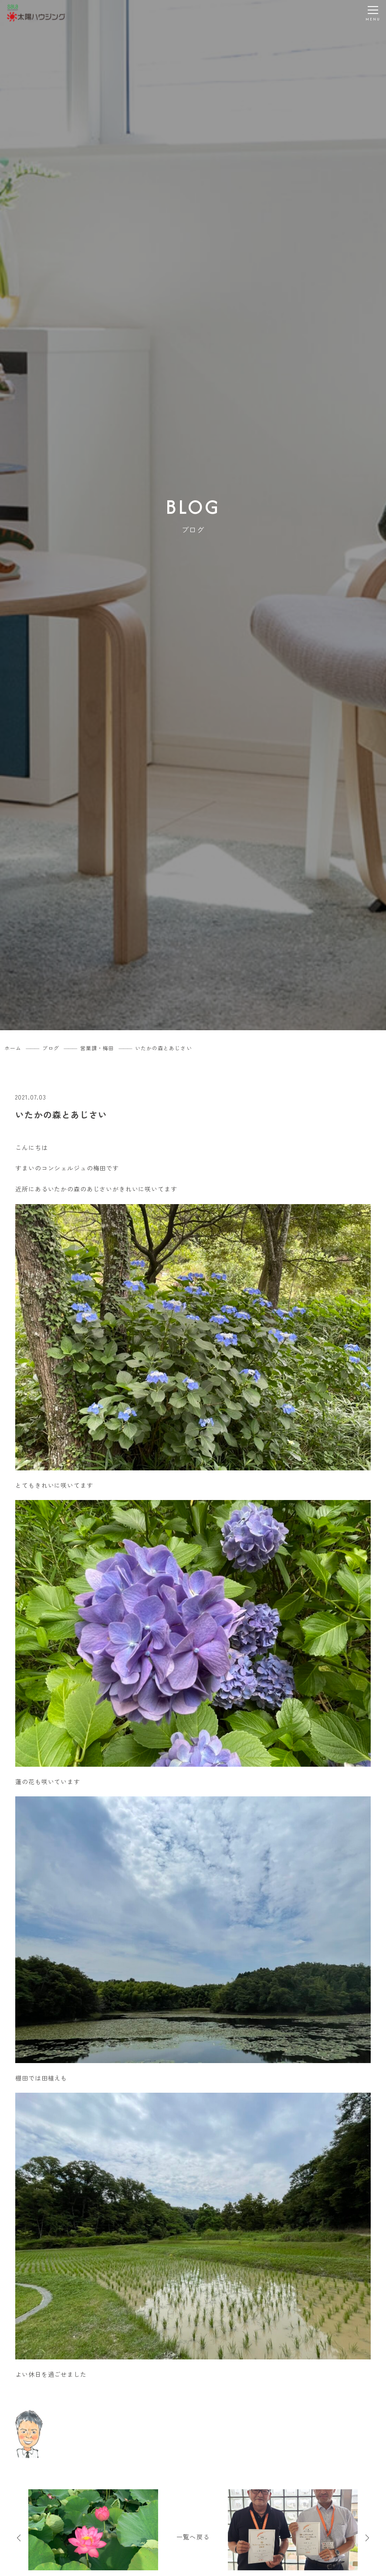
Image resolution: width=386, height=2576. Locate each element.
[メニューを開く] (373, 13)
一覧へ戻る (192, 2536)
